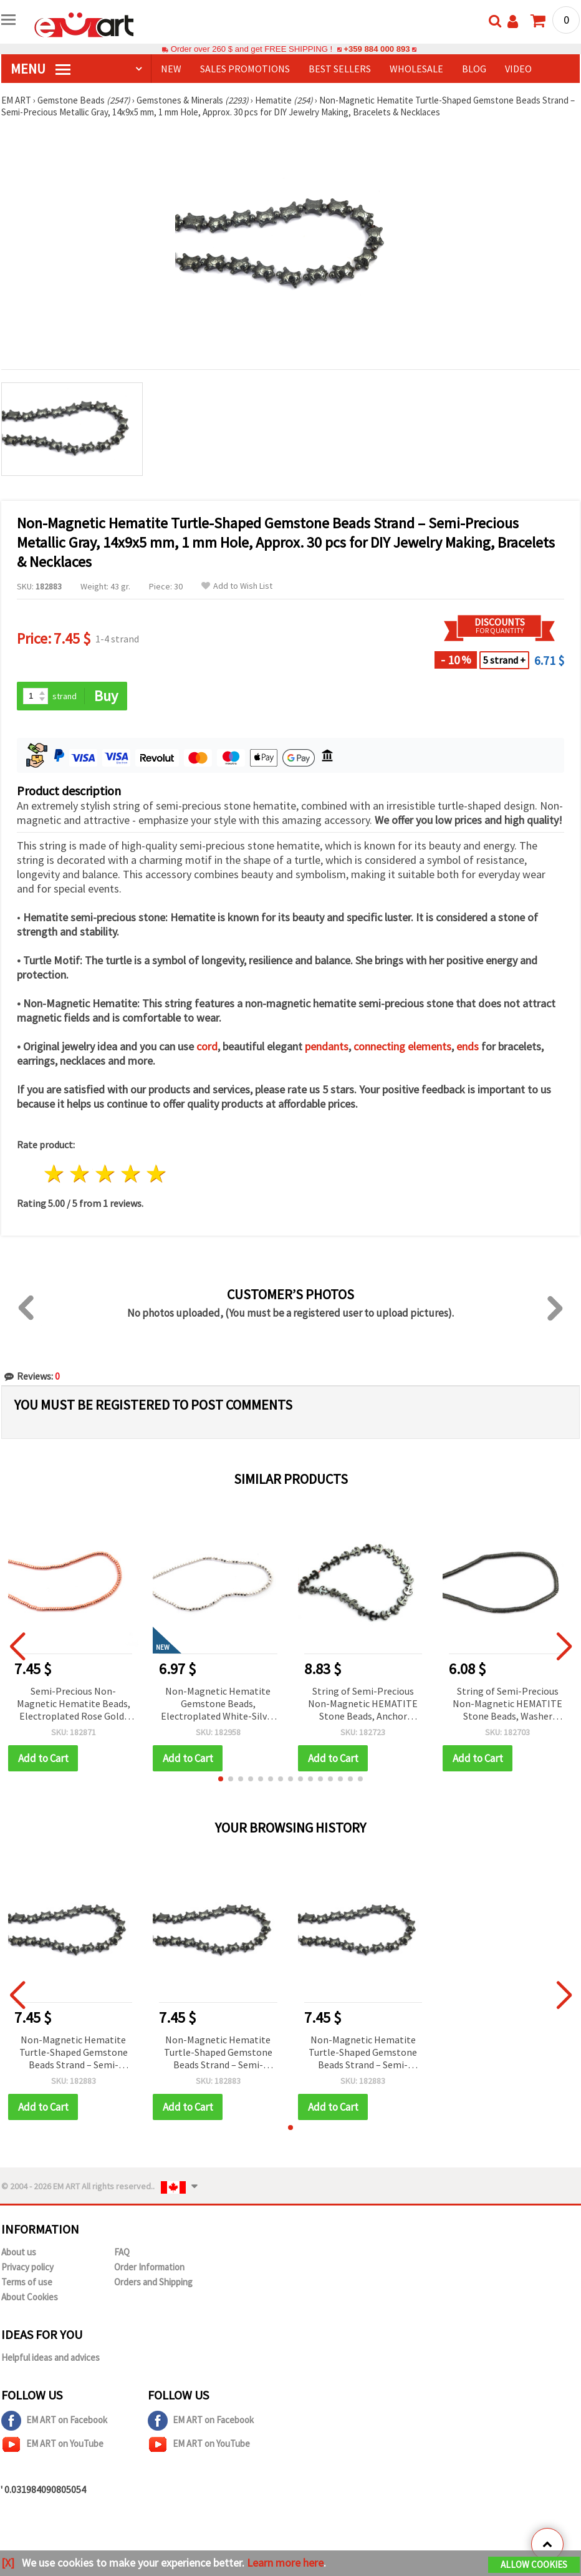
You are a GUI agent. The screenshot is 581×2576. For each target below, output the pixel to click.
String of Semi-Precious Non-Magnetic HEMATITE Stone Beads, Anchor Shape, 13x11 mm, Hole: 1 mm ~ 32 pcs (363, 1704)
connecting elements (402, 1046)
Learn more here (285, 2562)
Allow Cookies (534, 2564)
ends (467, 1046)
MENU (40, 68)
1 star (54, 1174)
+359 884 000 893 (376, 49)
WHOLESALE (416, 68)
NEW (171, 68)
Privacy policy (27, 2267)
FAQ (122, 2252)
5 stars (156, 1174)
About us (18, 2252)
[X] (7, 2562)
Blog (474, 68)
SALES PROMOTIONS (245, 68)
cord (207, 1046)
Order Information (149, 2267)
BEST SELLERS (340, 68)
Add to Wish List (236, 586)
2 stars (80, 1174)
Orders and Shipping (153, 2282)
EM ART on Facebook (54, 2421)
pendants (326, 1046)
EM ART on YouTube (52, 2444)
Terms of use (26, 2282)
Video (518, 68)
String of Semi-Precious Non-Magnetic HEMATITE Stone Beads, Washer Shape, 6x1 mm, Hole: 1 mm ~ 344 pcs (507, 1704)
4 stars (130, 1174)
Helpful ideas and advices (50, 2357)
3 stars (105, 1174)
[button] (220, 1778)
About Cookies (29, 2297)
